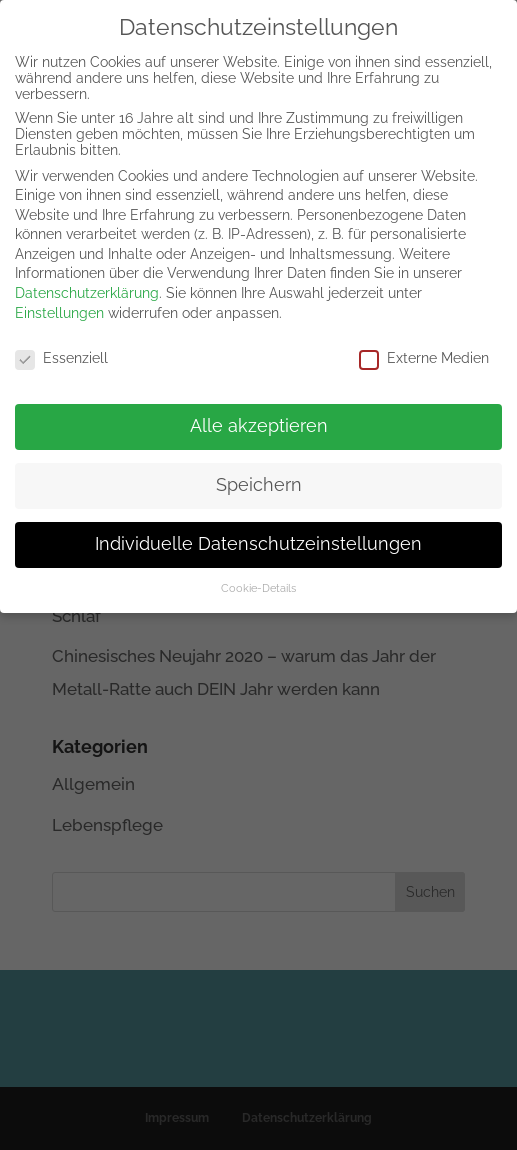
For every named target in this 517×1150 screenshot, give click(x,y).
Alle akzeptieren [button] (259, 414)
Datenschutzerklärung (87, 281)
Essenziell (61, 345)
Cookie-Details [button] (258, 576)
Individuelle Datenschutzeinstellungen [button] (258, 532)
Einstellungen (59, 300)
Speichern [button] (259, 473)
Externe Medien (424, 345)
